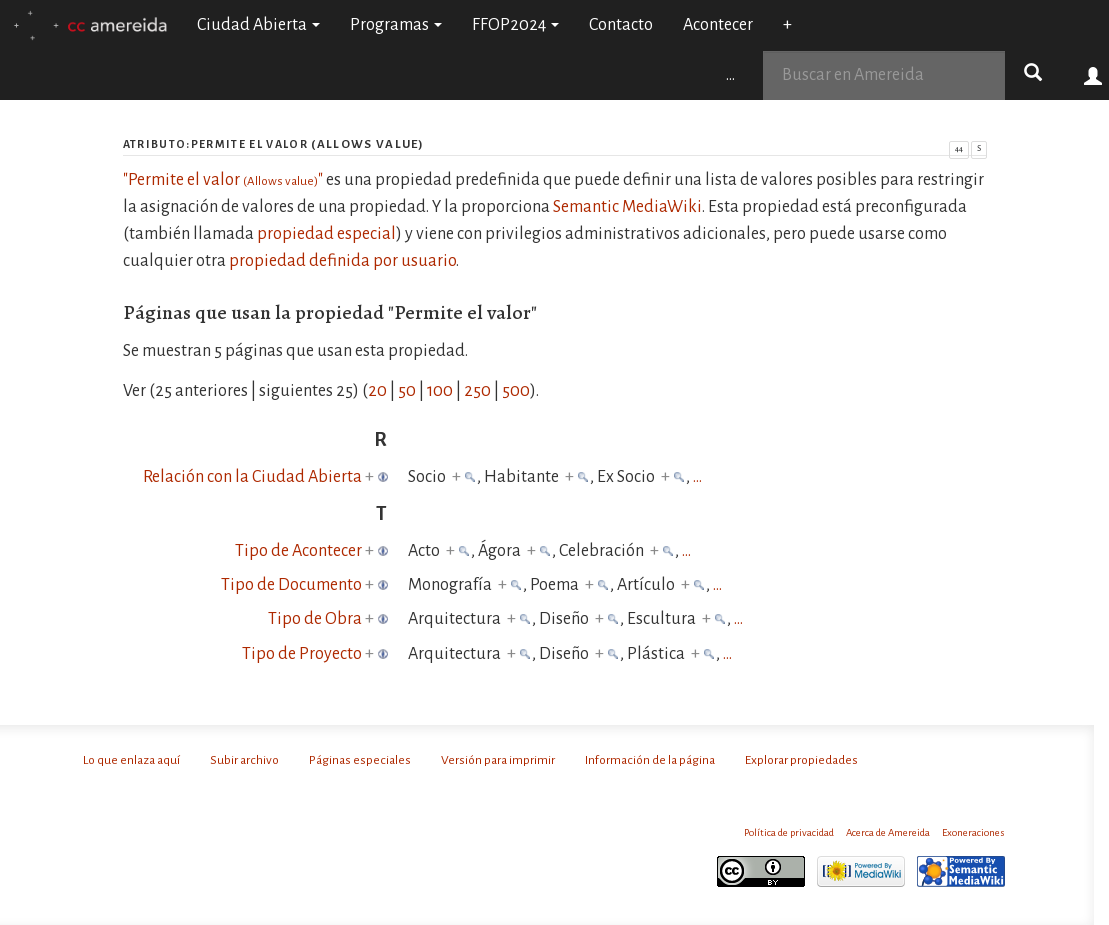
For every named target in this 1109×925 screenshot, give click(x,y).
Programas (396, 25)
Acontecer (718, 25)
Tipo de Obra (315, 619)
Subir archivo (244, 760)
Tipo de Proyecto (302, 654)
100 (440, 391)
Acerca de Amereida (888, 832)
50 (407, 391)
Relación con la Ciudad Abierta (252, 477)
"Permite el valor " (223, 180)
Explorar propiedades (801, 760)
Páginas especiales (360, 760)
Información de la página (650, 760)
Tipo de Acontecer (298, 551)
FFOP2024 (515, 25)
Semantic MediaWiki (627, 207)
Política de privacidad (789, 832)
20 (377, 391)
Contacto (621, 25)
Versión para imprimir (498, 760)
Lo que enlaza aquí (131, 760)
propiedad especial (326, 234)
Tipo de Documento (291, 585)
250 (477, 391)
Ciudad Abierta (258, 25)
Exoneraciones (973, 832)
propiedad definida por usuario (342, 261)
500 (516, 391)
